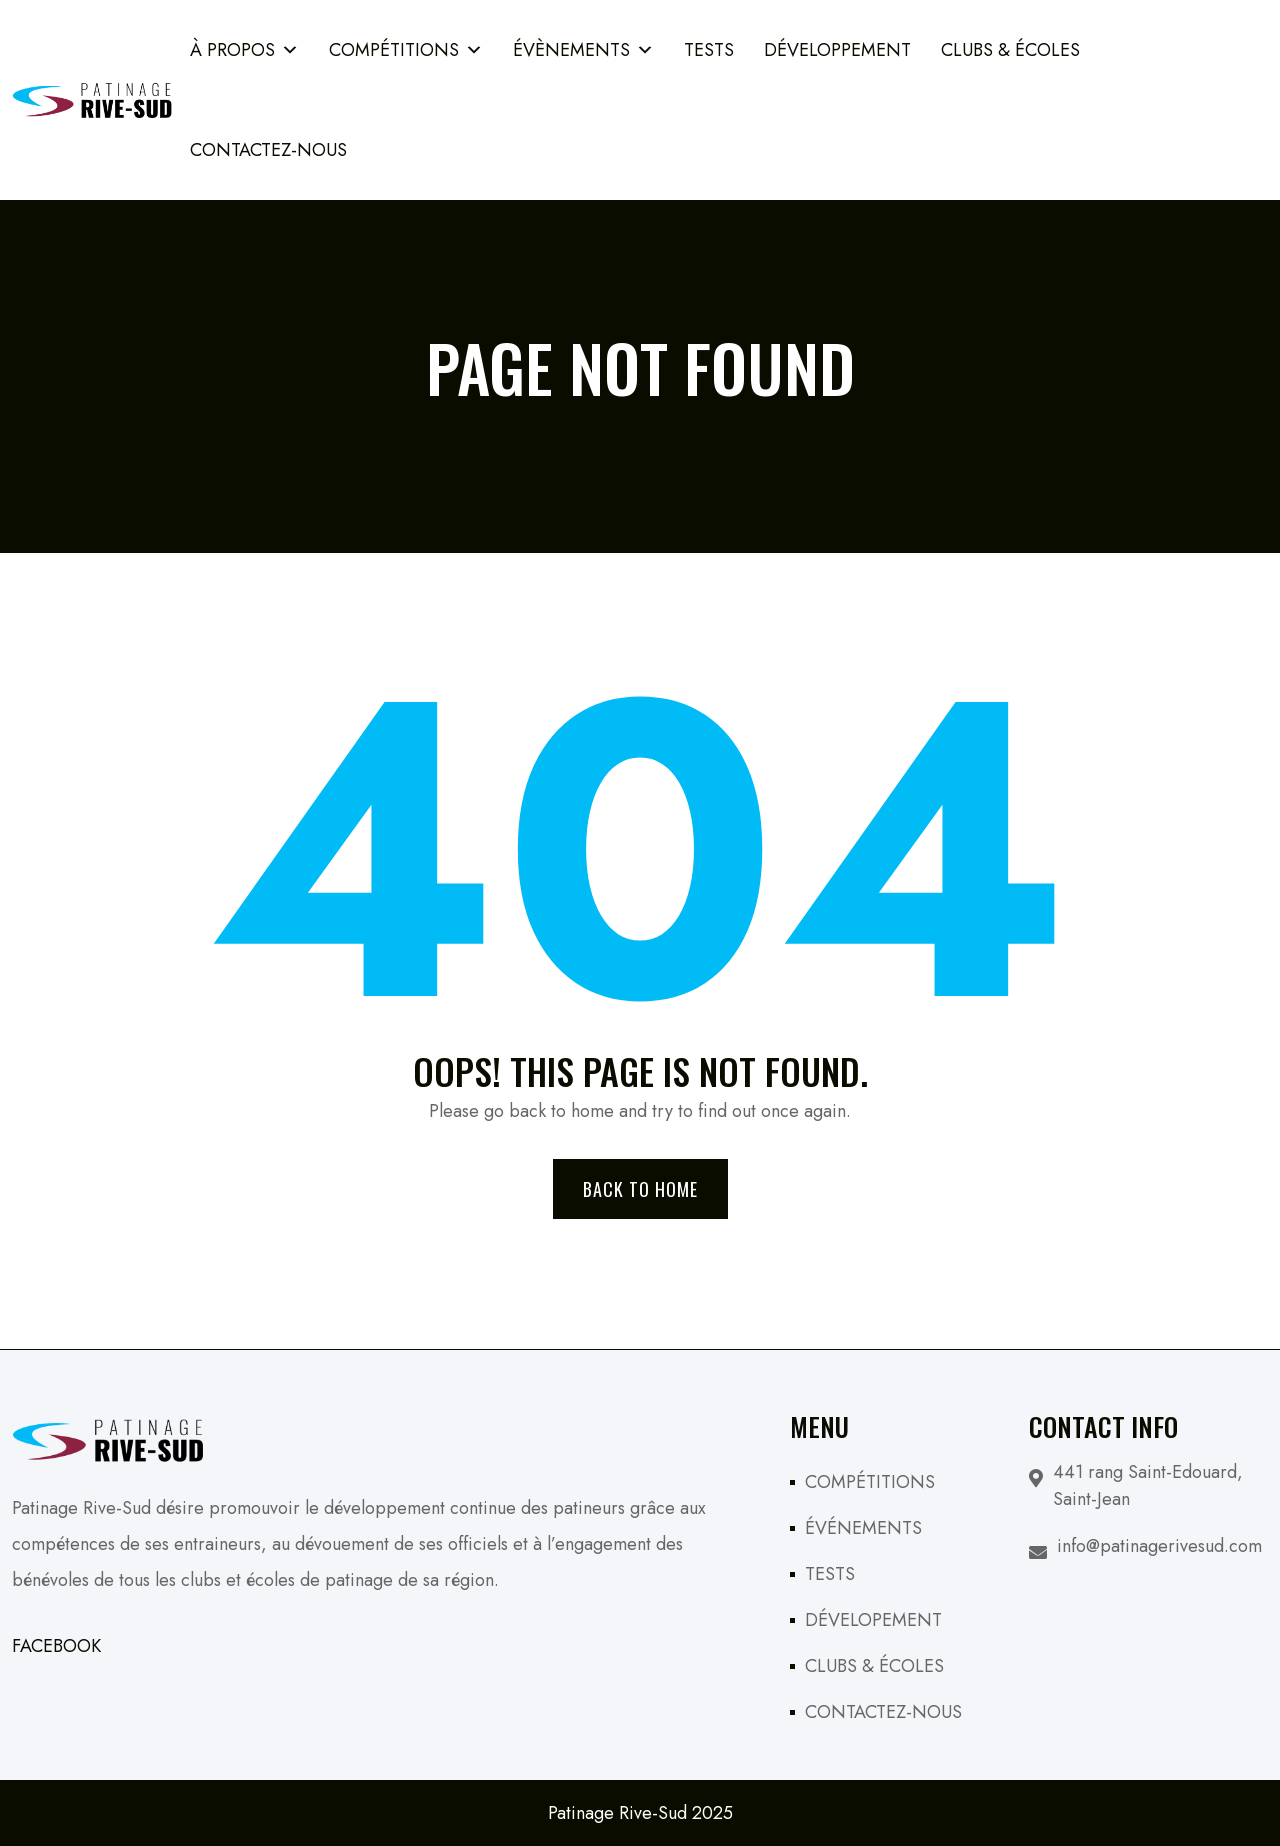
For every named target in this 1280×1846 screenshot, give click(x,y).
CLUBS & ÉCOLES (874, 1666)
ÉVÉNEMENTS (863, 1528)
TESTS (709, 50)
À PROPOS (244, 50)
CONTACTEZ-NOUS (883, 1712)
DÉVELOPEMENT (873, 1620)
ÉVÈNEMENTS (583, 50)
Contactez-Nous (268, 150)
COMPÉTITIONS (406, 50)
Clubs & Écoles (1010, 50)
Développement (837, 50)
